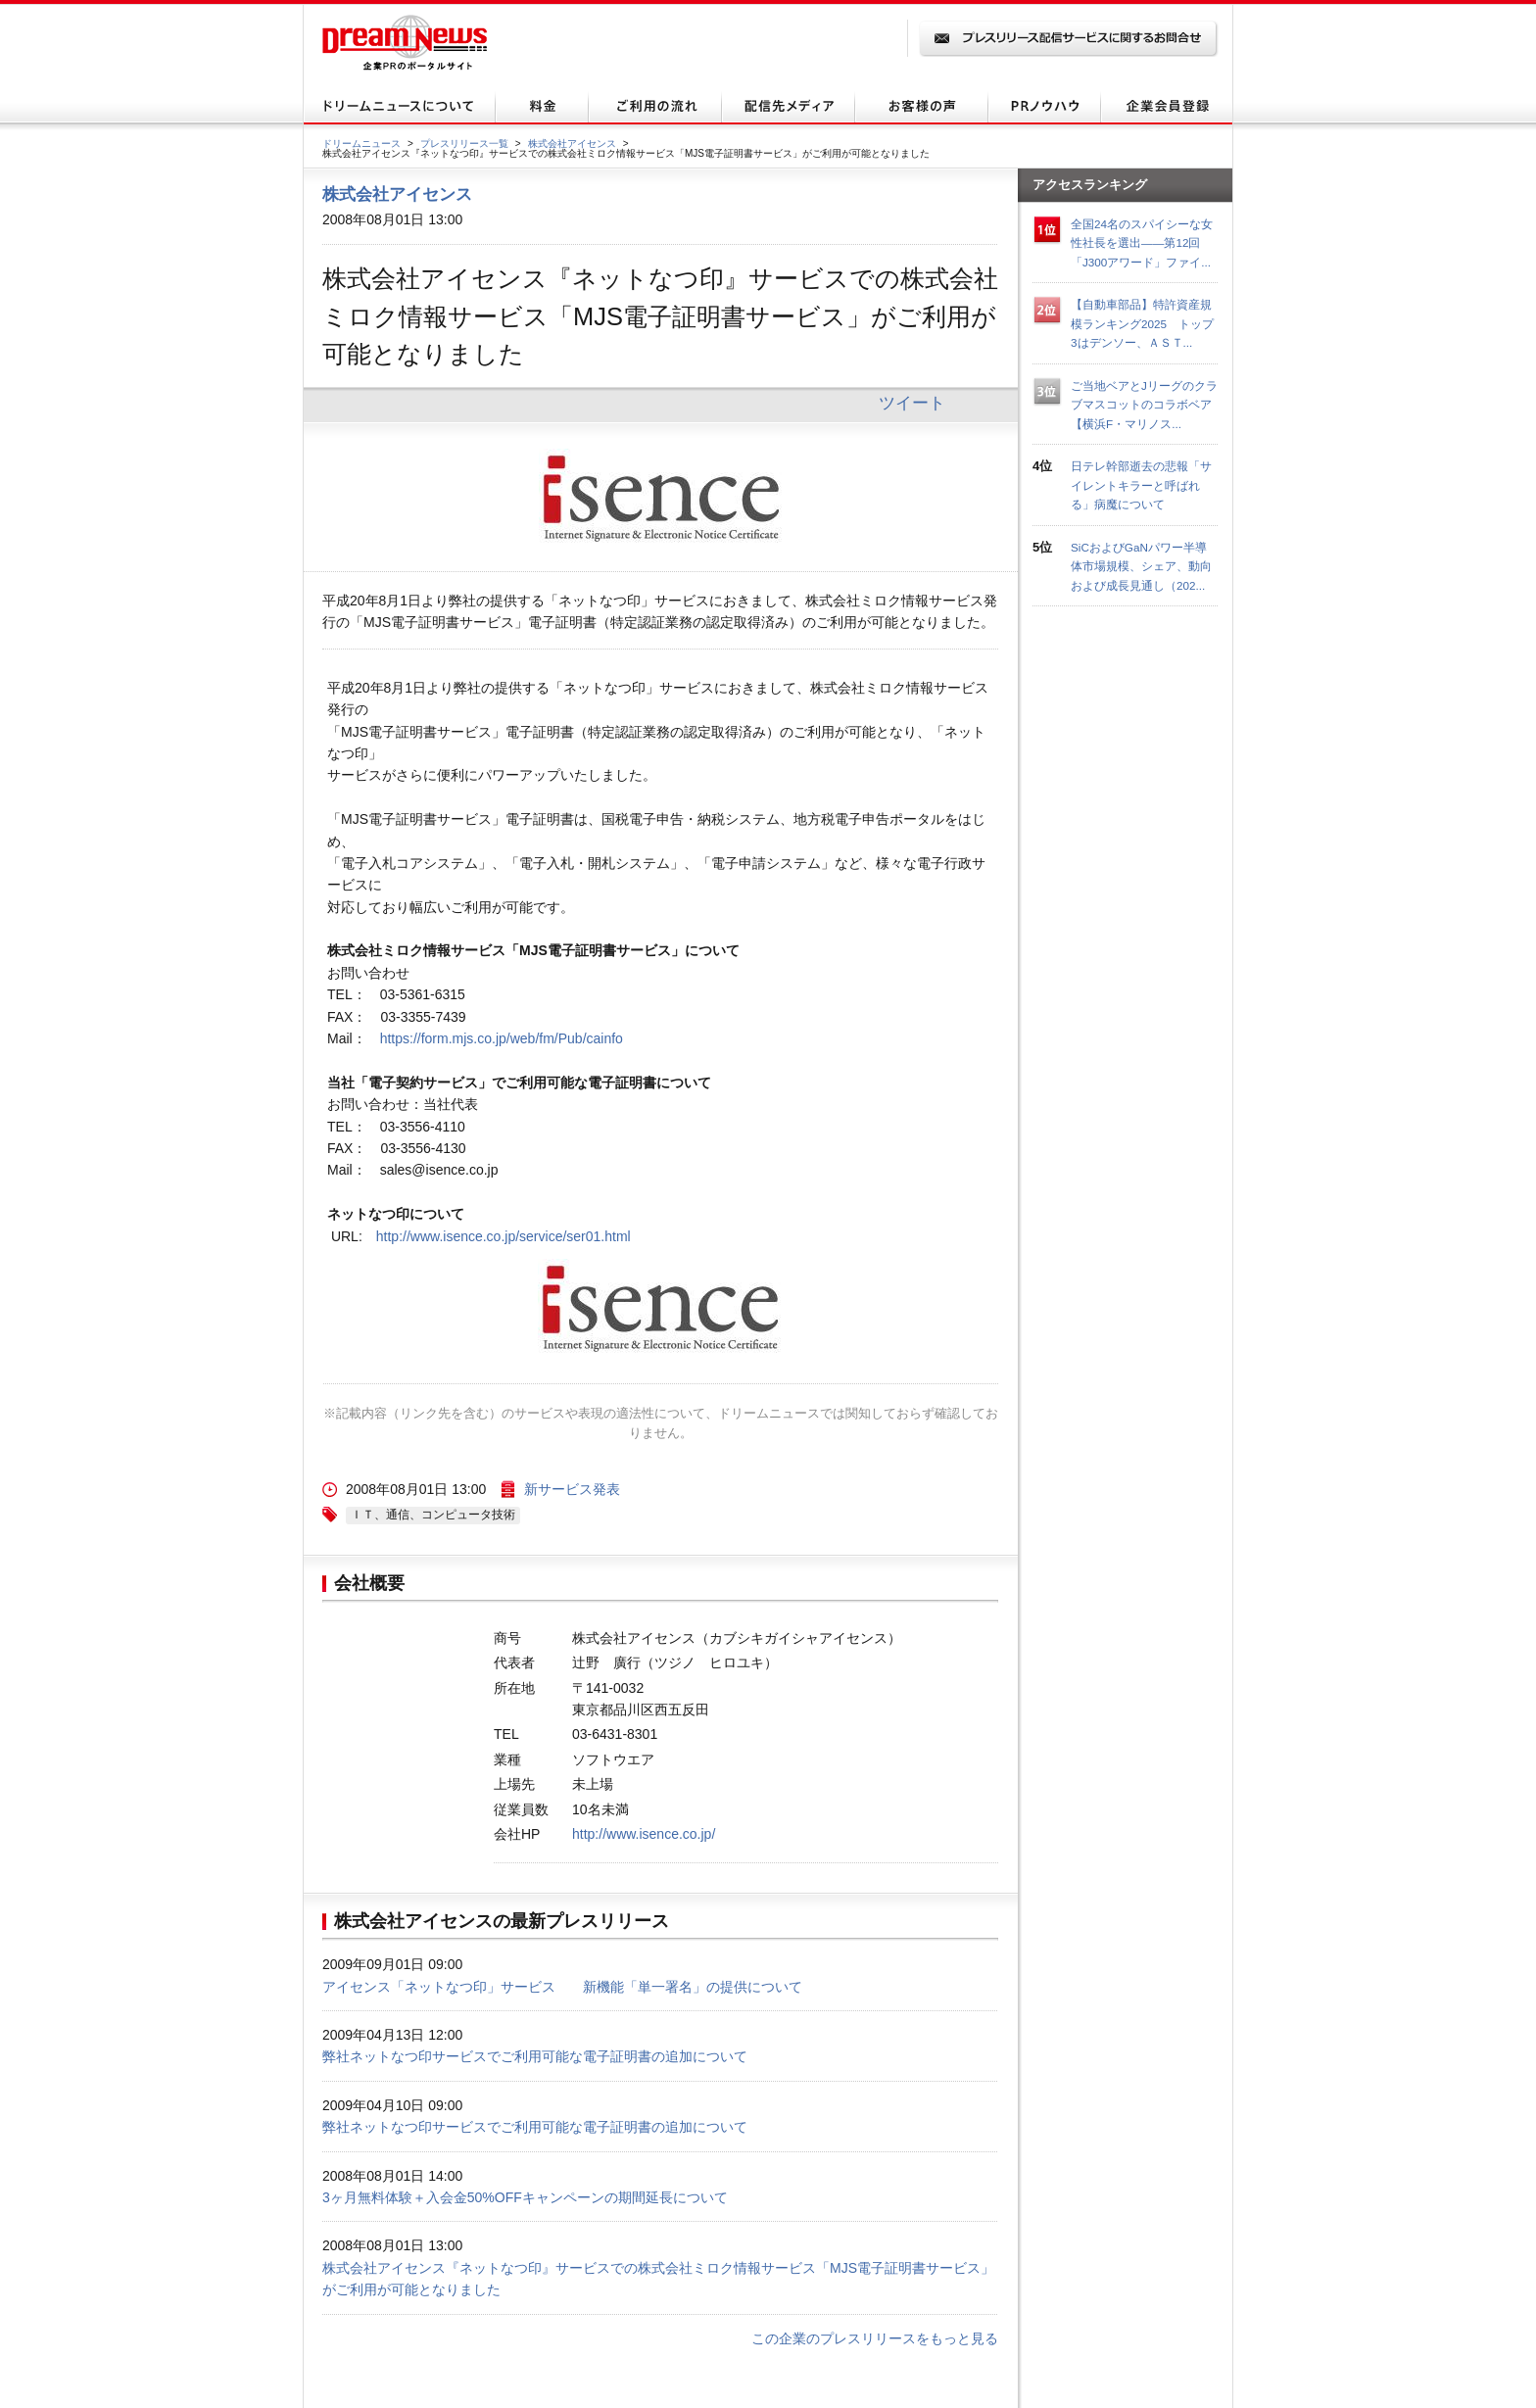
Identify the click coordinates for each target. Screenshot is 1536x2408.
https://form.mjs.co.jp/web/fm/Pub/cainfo (501, 1038)
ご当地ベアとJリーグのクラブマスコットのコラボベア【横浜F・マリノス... (1144, 404)
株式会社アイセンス (572, 143)
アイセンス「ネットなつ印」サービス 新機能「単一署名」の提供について (562, 1987)
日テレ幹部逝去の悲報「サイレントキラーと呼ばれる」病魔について (1141, 484)
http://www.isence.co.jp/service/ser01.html (503, 1236)
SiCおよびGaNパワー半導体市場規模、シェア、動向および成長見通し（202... (1141, 566)
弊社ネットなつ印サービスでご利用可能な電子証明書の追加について (534, 2056)
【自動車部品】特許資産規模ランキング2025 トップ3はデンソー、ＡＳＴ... (1142, 323)
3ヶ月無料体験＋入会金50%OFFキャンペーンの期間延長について (525, 2197)
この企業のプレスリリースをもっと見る (874, 2338)
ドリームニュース (361, 143)
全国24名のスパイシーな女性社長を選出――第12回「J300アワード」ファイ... (1142, 242)
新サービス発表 (572, 1489)
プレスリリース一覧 (464, 143)
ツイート (912, 402)
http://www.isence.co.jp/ (643, 1834)
